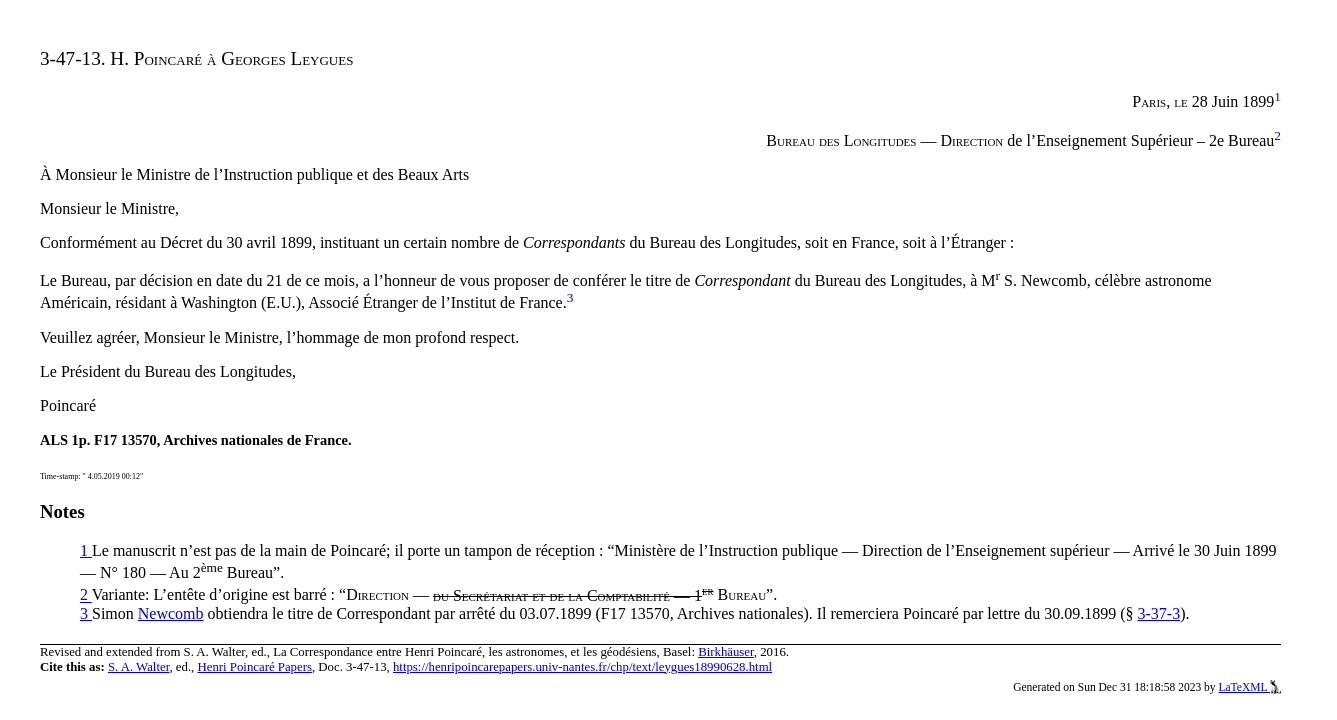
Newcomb (171, 613)
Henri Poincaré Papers (254, 667)
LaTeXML (1249, 687)
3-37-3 (1159, 613)
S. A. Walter (139, 667)
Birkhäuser (726, 652)
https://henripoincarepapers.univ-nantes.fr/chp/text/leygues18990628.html (582, 667)
